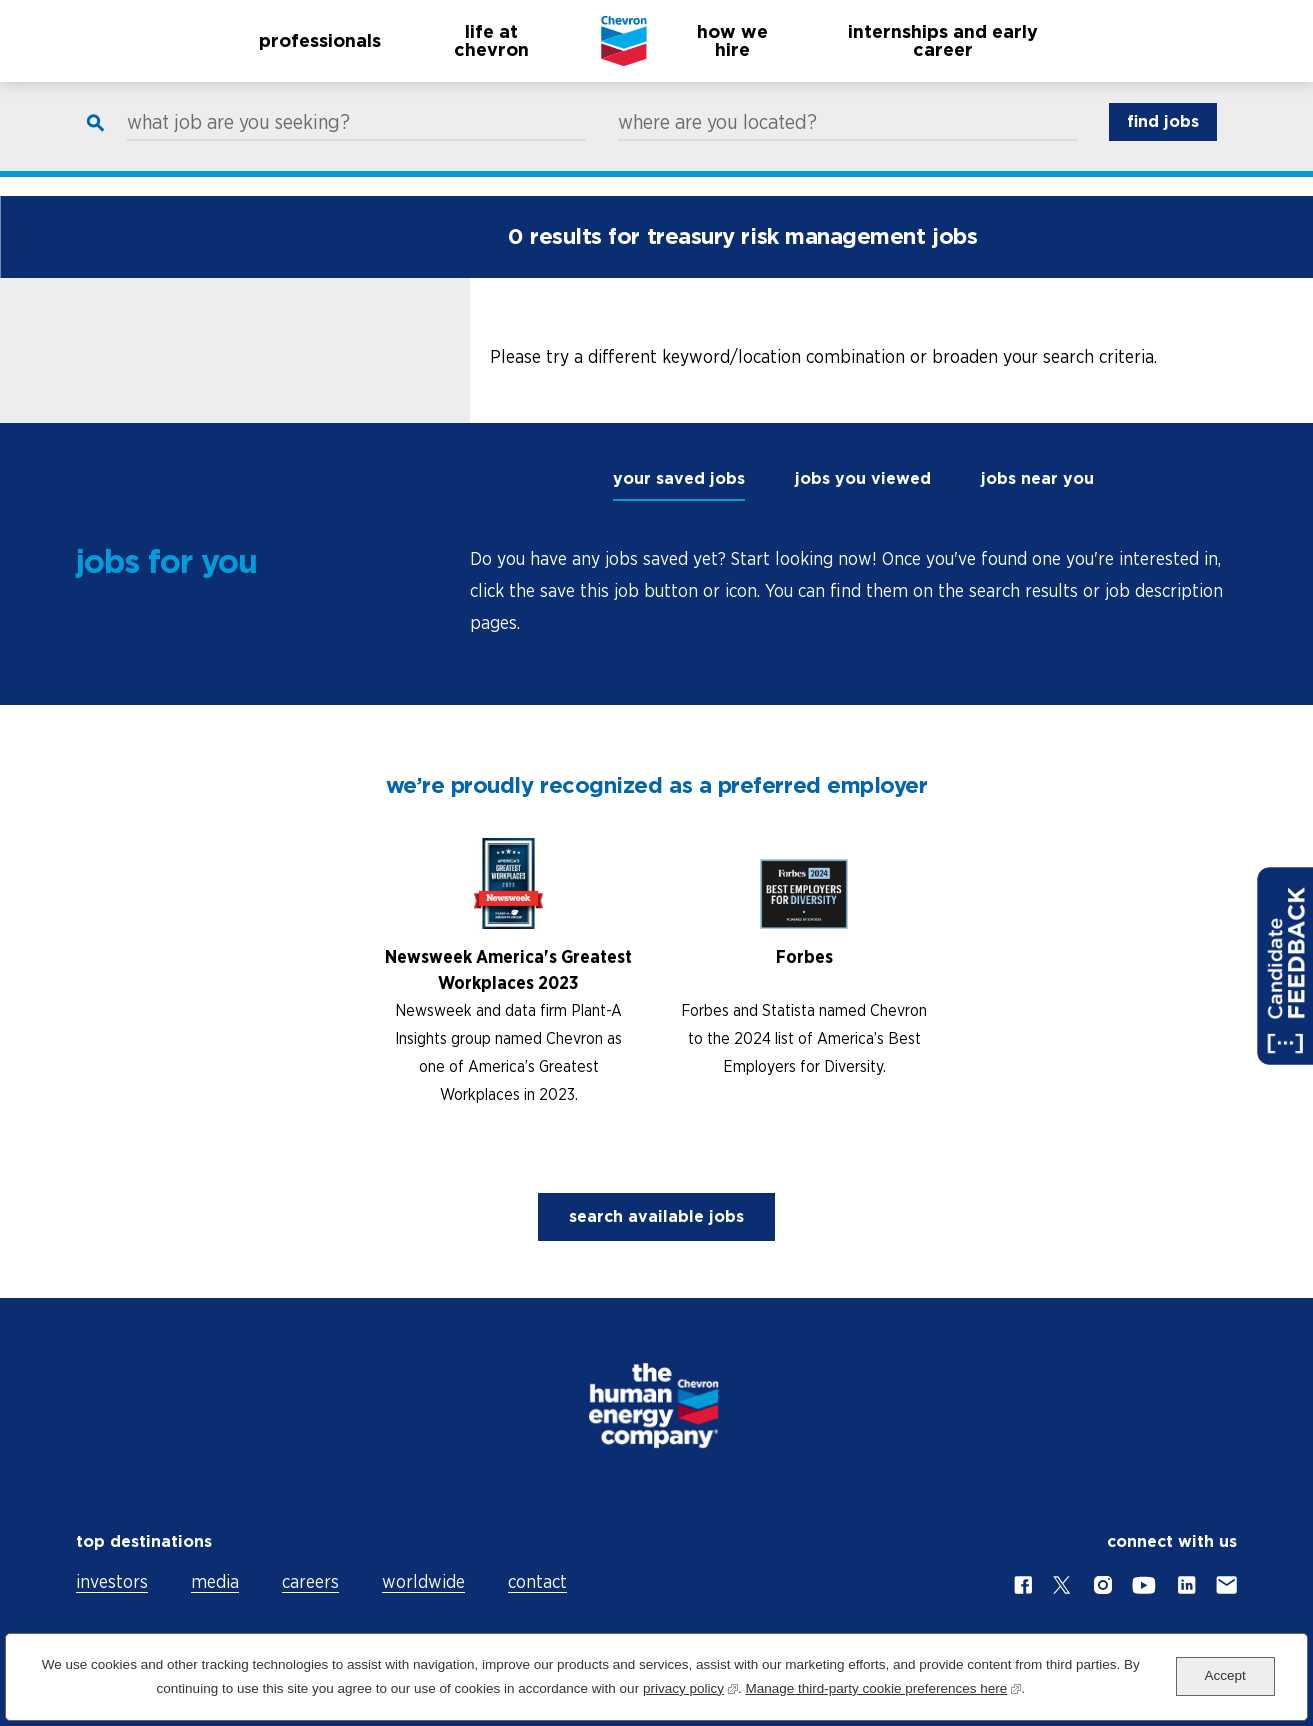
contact (537, 1581)
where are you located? (717, 141)
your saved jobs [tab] (679, 478)
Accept (1225, 1675)
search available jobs (656, 1216)
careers (310, 1581)
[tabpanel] (854, 591)
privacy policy (690, 1686)
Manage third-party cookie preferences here (883, 1686)
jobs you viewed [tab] (863, 478)
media (215, 1581)
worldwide (423, 1581)
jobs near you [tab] (1037, 478)
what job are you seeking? (238, 141)
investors (112, 1581)
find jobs (1163, 140)
